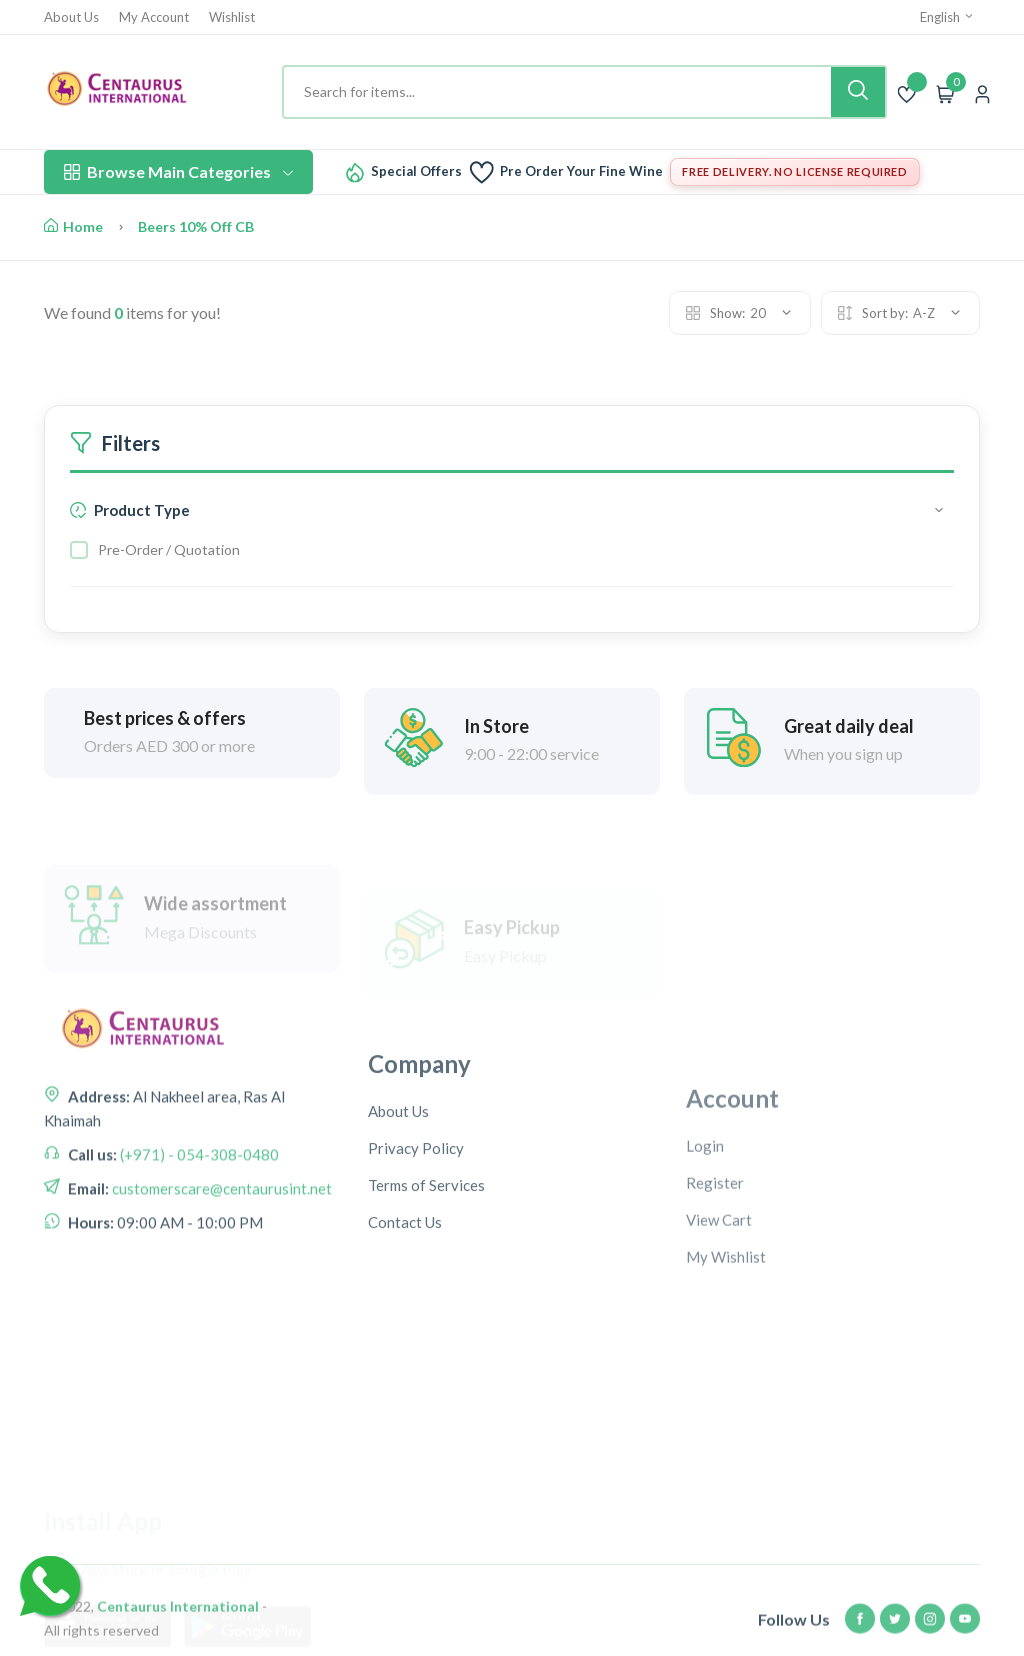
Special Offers (416, 171)
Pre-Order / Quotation (169, 549)
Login (705, 1262)
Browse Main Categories (178, 171)
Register (715, 1299)
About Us (71, 17)
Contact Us (405, 1322)
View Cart (719, 1336)
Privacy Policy (416, 1248)
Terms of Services (426, 1285)
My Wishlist (726, 1373)
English (947, 17)
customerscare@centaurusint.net (220, 1257)
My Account (154, 17)
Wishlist (232, 17)
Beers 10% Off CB (196, 226)
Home (73, 226)
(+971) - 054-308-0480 (198, 1223)
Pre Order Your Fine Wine (581, 171)
